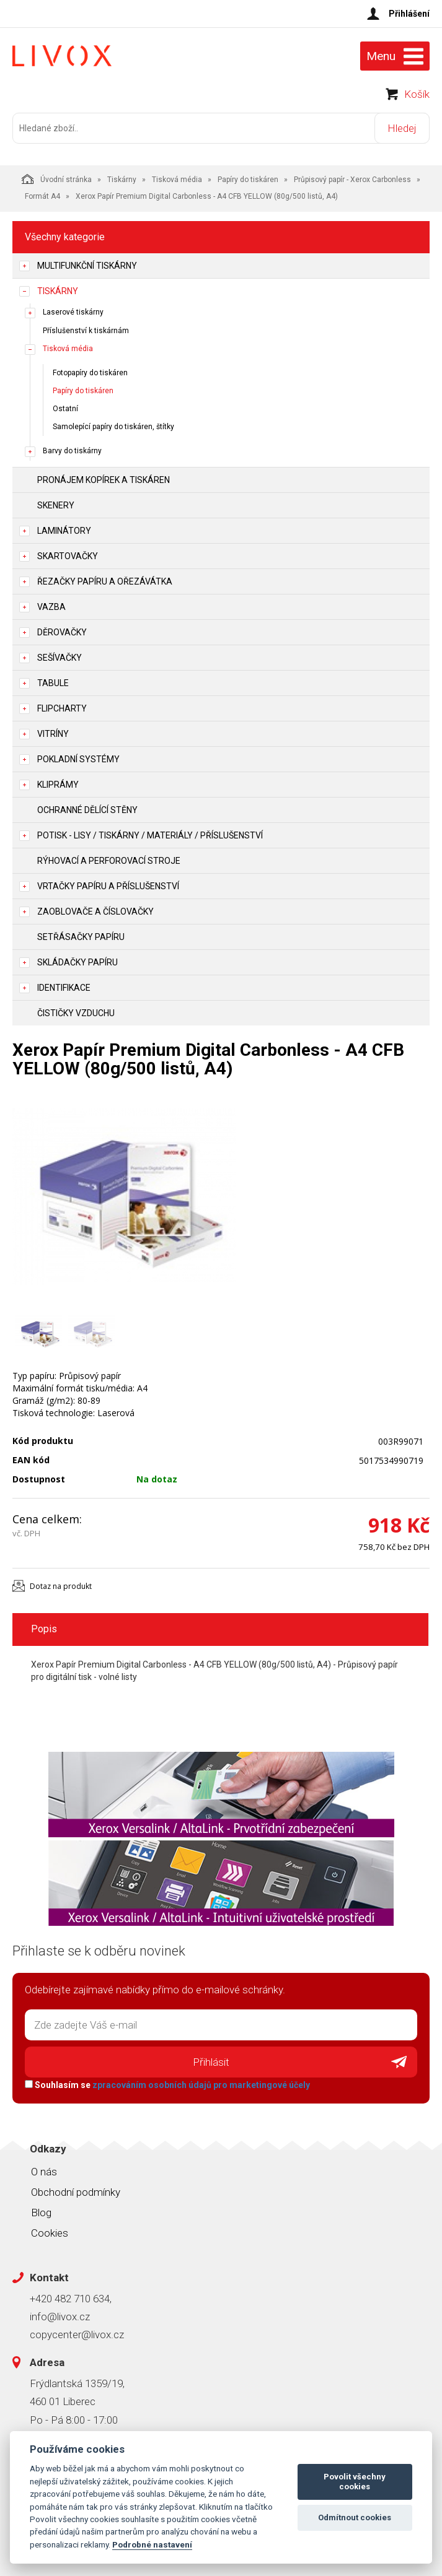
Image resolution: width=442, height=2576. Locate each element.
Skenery (55, 505)
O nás (44, 2171)
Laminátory (64, 531)
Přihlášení (409, 14)
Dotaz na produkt (61, 1586)
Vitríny (53, 734)
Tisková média (177, 179)
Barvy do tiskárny (72, 450)
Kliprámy (58, 785)
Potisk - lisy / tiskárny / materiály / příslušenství (150, 835)
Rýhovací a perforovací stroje (108, 861)
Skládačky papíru (77, 962)
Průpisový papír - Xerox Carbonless (352, 179)
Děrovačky (62, 632)
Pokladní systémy (78, 759)
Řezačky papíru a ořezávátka (104, 581)
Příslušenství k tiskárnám (86, 330)
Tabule (53, 683)
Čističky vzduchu (76, 1013)
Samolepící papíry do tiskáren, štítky (113, 426)
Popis (44, 1629)
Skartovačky (67, 556)
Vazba (51, 607)
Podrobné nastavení (152, 2544)
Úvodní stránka (57, 179)
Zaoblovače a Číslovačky (95, 911)
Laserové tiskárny (73, 312)
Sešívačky (59, 658)
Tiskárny (121, 179)
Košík (417, 94)
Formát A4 (42, 196)
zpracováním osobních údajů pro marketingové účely (201, 2085)
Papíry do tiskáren (248, 179)
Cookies (49, 2233)
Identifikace (64, 988)
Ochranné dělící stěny (87, 810)
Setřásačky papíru (81, 937)
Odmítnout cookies (354, 2517)
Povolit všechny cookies (355, 2481)
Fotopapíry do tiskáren (90, 372)
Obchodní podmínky (75, 2192)
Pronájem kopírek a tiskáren (103, 480)
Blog (41, 2212)
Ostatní (65, 408)
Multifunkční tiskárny (87, 266)
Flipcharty (62, 708)
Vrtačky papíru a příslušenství (108, 886)
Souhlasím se (167, 2085)
